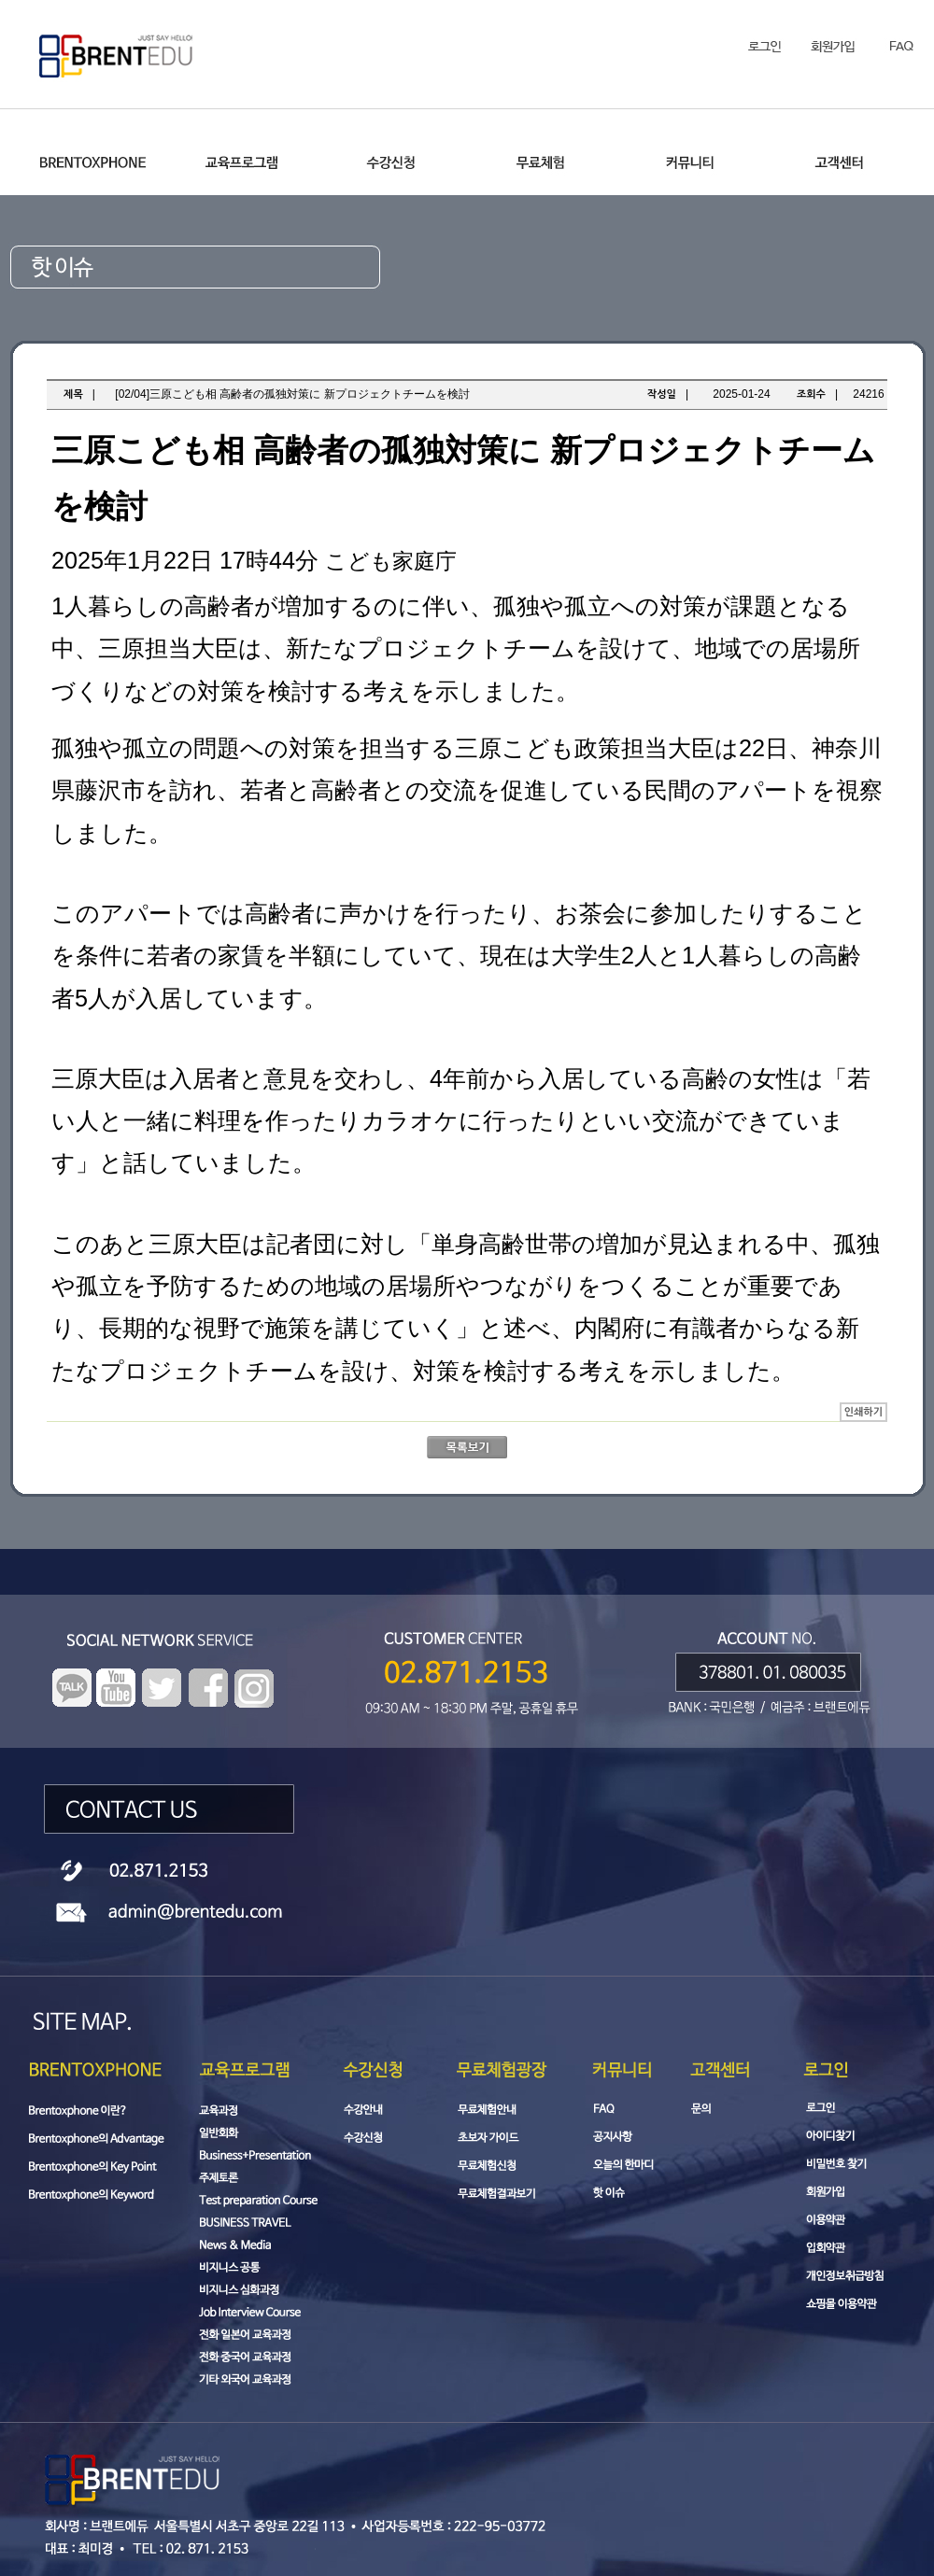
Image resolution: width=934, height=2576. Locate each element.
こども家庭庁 (391, 561)
